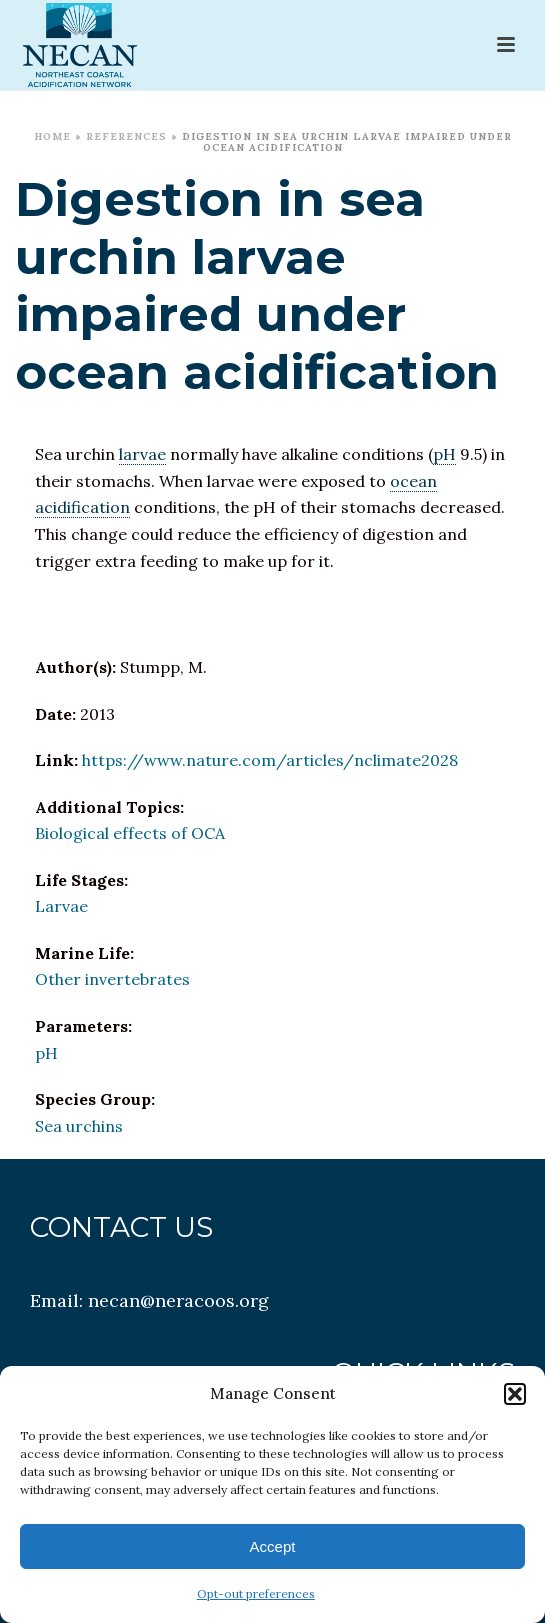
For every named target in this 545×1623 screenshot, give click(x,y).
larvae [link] (142, 454)
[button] (515, 1394)
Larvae (61, 906)
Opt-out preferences (256, 1593)
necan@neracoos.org (178, 1300)
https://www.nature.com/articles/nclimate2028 (270, 760)
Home (52, 136)
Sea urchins (79, 1126)
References (126, 136)
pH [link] (444, 454)
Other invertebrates (112, 979)
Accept (273, 1546)
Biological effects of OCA (130, 833)
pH (46, 1053)
